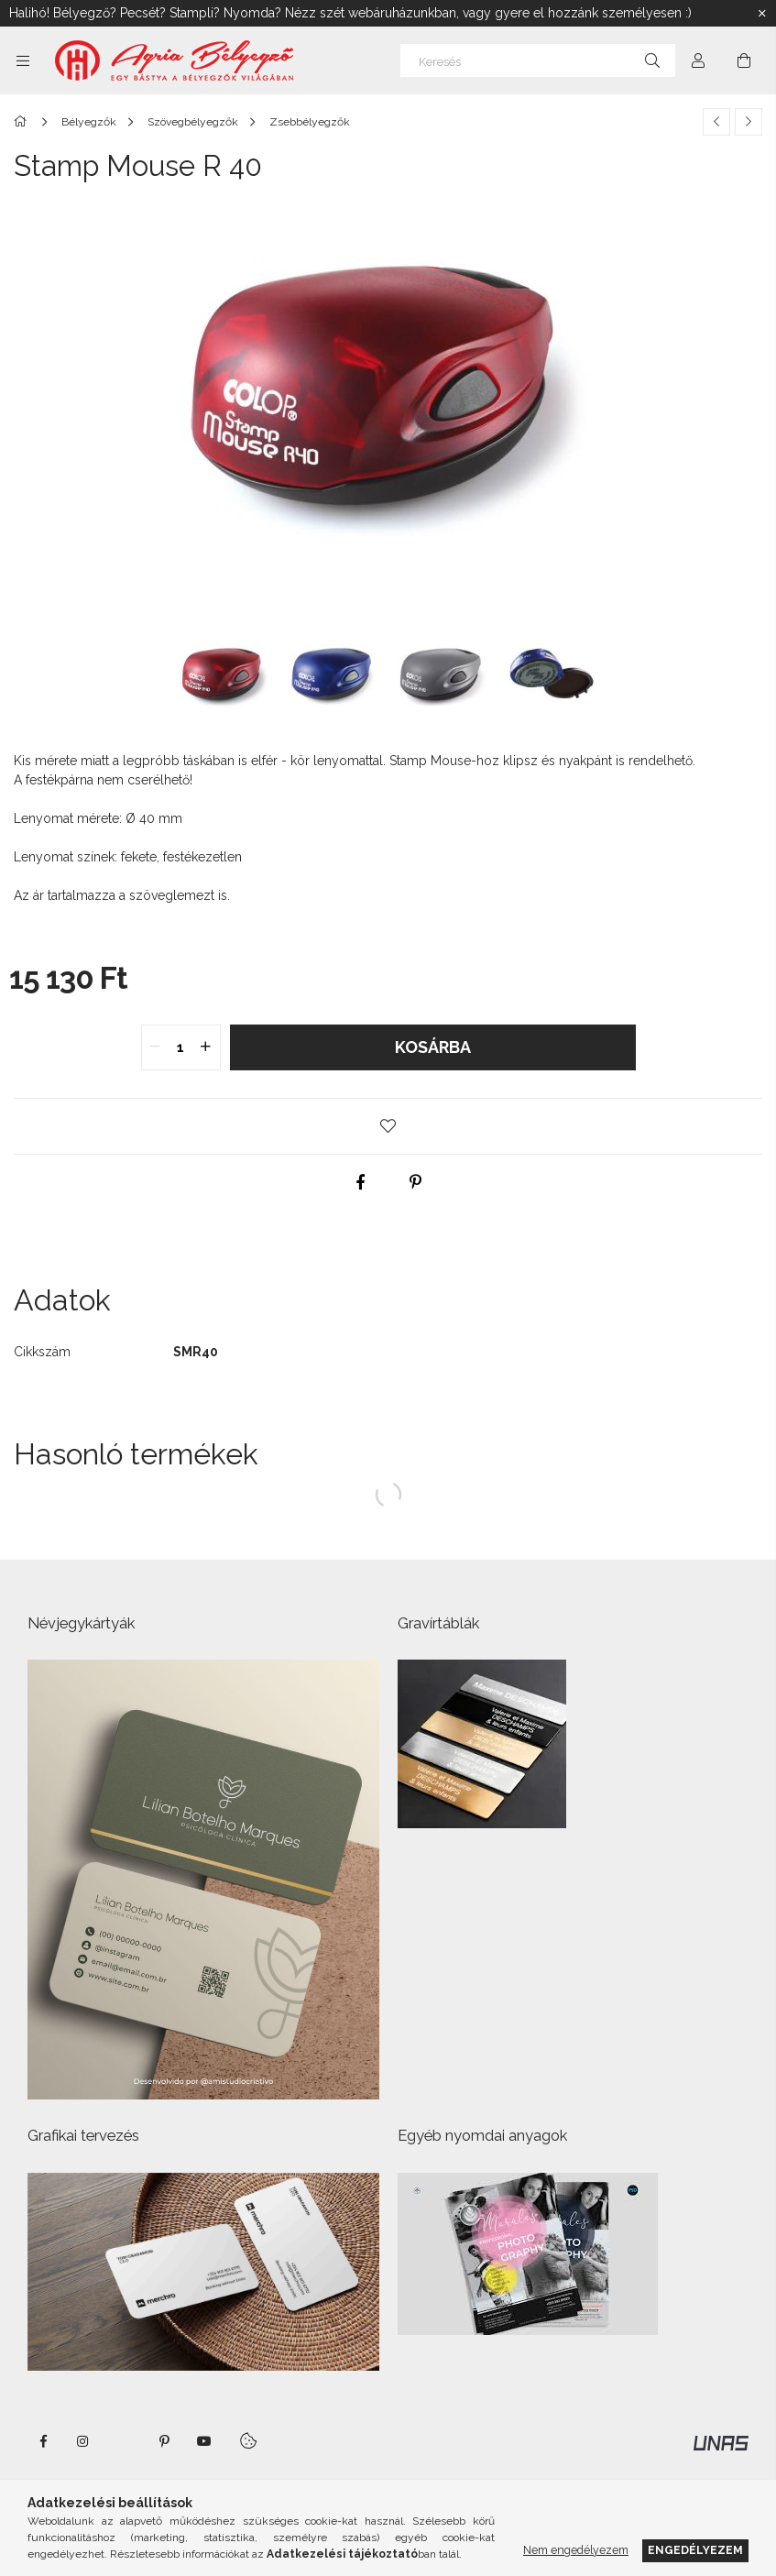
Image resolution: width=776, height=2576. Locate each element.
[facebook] (361, 1182)
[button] (388, 1126)
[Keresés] (537, 60)
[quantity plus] (206, 1047)
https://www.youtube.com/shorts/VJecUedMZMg (204, 2441)
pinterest (164, 2441)
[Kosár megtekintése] (744, 60)
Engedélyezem (695, 2550)
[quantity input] (180, 1047)
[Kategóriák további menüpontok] (23, 60)
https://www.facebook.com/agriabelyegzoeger (43, 2441)
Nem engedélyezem (575, 2550)
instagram (83, 2441)
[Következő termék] (748, 122)
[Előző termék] (716, 122)
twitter (123, 2441)
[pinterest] (416, 1182)
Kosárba (433, 1047)
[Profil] (698, 60)
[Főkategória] (23, 121)
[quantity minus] (155, 1047)
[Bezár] (762, 13)
